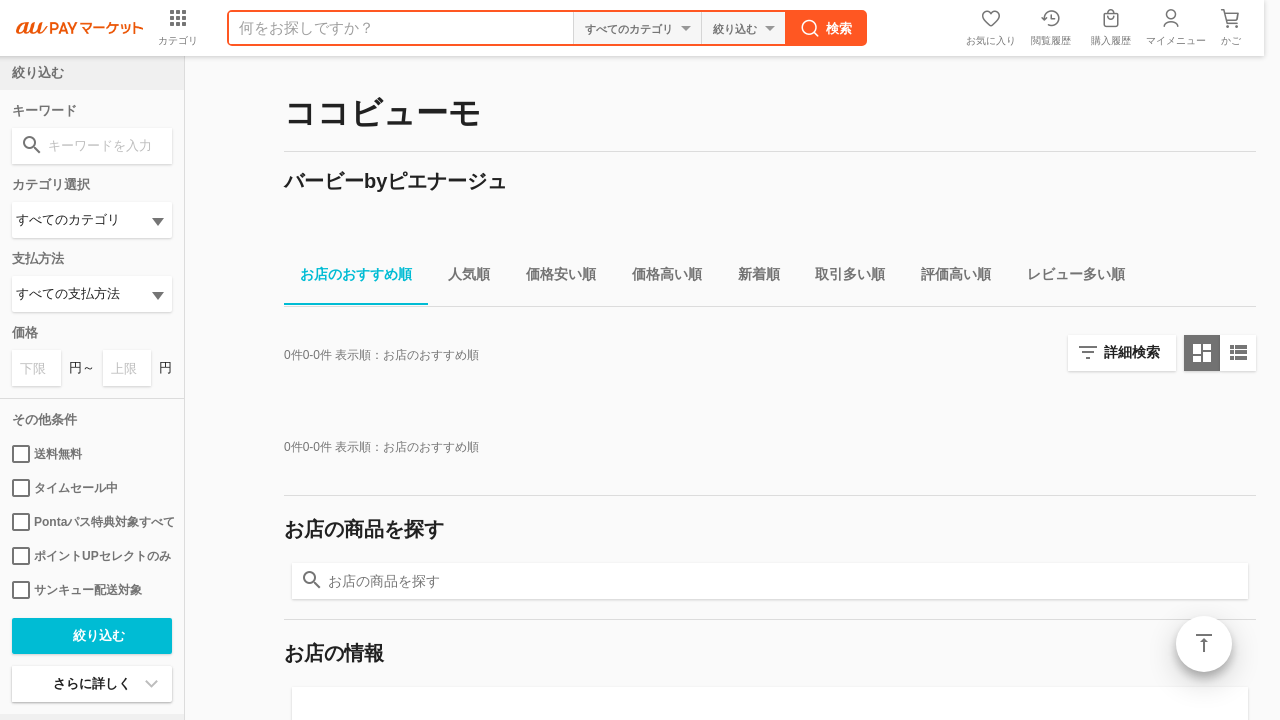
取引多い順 (842, 277)
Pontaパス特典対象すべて (92, 522)
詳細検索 (1132, 352)
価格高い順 (659, 277)
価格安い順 (553, 277)
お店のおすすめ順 (348, 277)
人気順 (461, 277)
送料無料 (47, 454)
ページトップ (1204, 644)
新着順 (751, 277)
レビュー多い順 (1068, 277)
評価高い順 (948, 277)
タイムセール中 (65, 488)
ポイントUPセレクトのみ (91, 556)
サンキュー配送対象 (77, 590)
